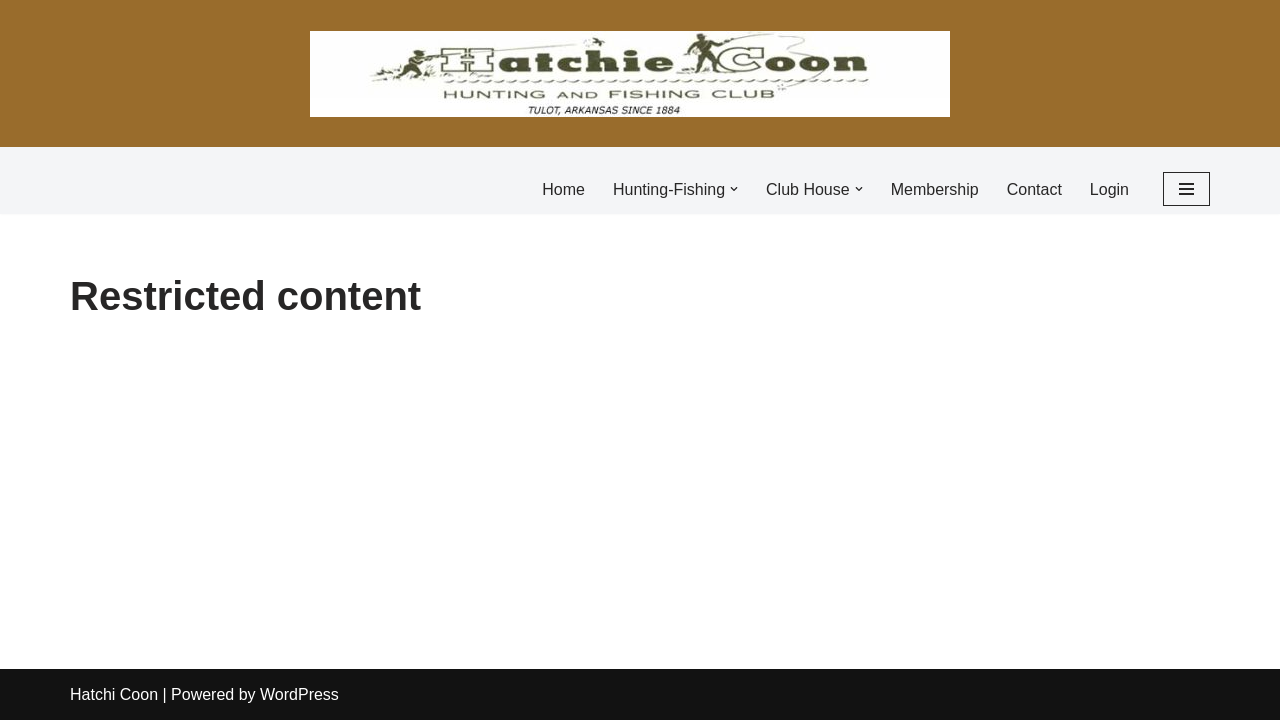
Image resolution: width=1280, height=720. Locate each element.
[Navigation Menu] (1186, 189)
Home (563, 189)
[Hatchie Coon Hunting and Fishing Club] (630, 74)
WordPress (299, 694)
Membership (935, 189)
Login (1109, 189)
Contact (1034, 189)
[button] (734, 189)
